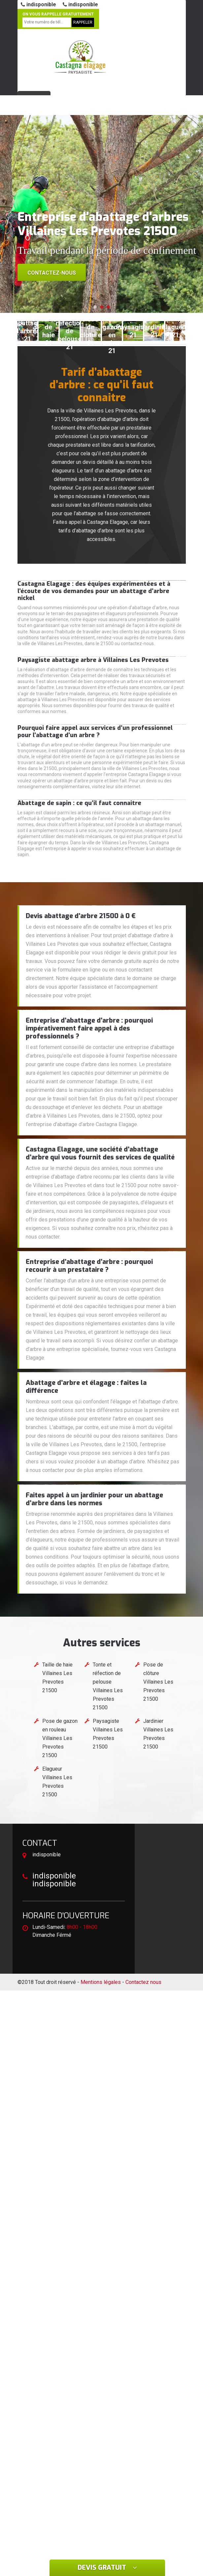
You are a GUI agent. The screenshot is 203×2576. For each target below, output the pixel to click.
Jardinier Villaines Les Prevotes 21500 (158, 1734)
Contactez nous (143, 1982)
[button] (95, 307)
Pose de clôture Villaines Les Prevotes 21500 (158, 1682)
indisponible (38, 4)
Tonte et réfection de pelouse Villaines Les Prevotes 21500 (108, 1686)
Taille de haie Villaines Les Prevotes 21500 (57, 1677)
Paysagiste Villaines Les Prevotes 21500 (108, 1734)
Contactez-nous (51, 273)
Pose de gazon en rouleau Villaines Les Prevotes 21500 (60, 1738)
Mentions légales (101, 1982)
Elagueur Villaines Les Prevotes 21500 (57, 1782)
